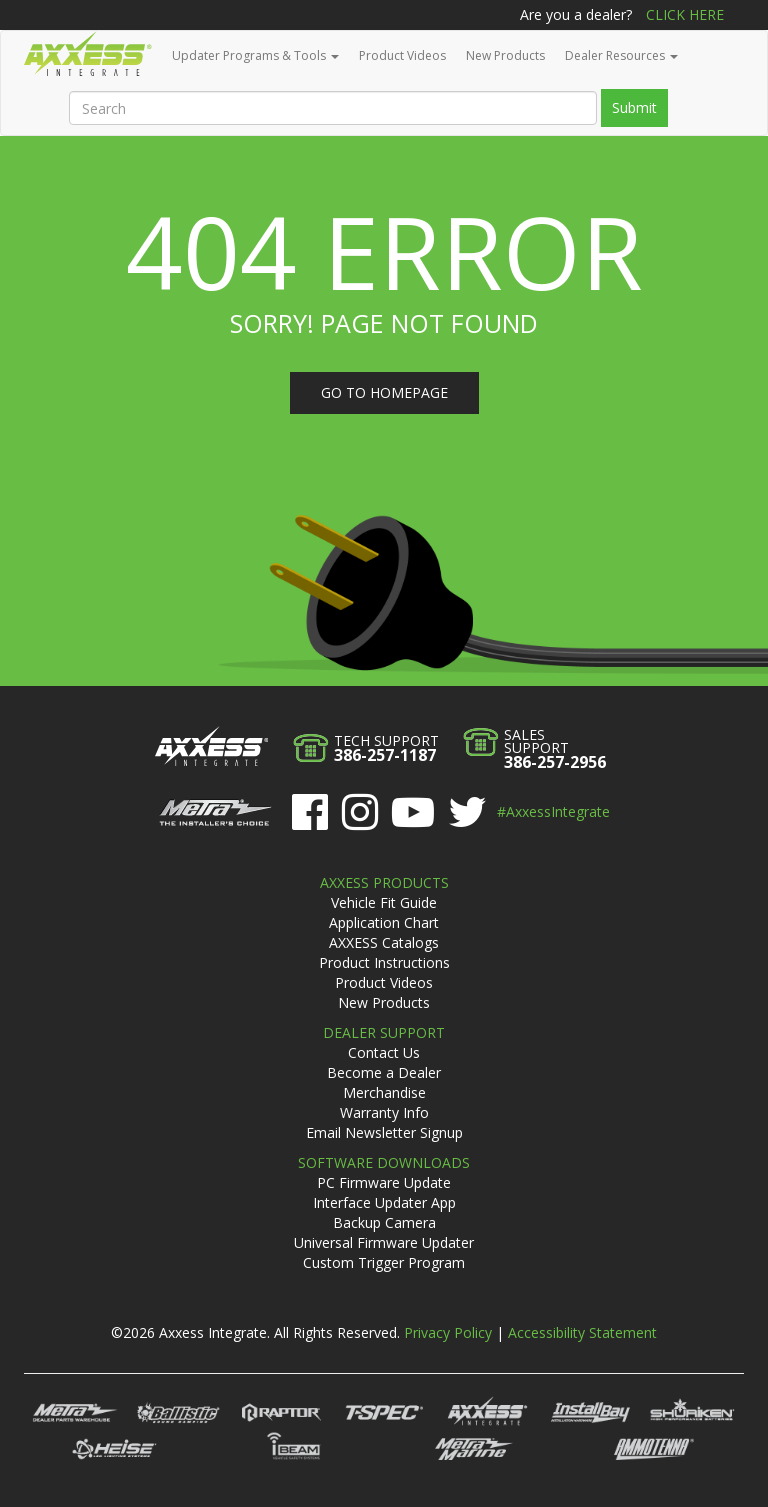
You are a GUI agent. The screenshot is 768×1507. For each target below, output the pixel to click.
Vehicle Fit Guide (384, 902)
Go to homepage (384, 392)
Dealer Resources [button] (621, 55)
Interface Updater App (384, 1202)
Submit (634, 107)
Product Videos (402, 55)
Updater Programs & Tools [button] (255, 55)
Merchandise (384, 1092)
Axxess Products (384, 882)
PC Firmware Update (384, 1182)
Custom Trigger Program (384, 1262)
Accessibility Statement (582, 1332)
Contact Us (384, 1052)
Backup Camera (384, 1222)
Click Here (685, 14)
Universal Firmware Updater (384, 1242)
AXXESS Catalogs (384, 942)
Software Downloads (384, 1162)
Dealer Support (384, 1032)
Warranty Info (384, 1112)
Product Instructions (384, 962)
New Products (505, 55)
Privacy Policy (448, 1332)
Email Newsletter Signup (384, 1132)
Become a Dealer (384, 1072)
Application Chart (384, 922)
